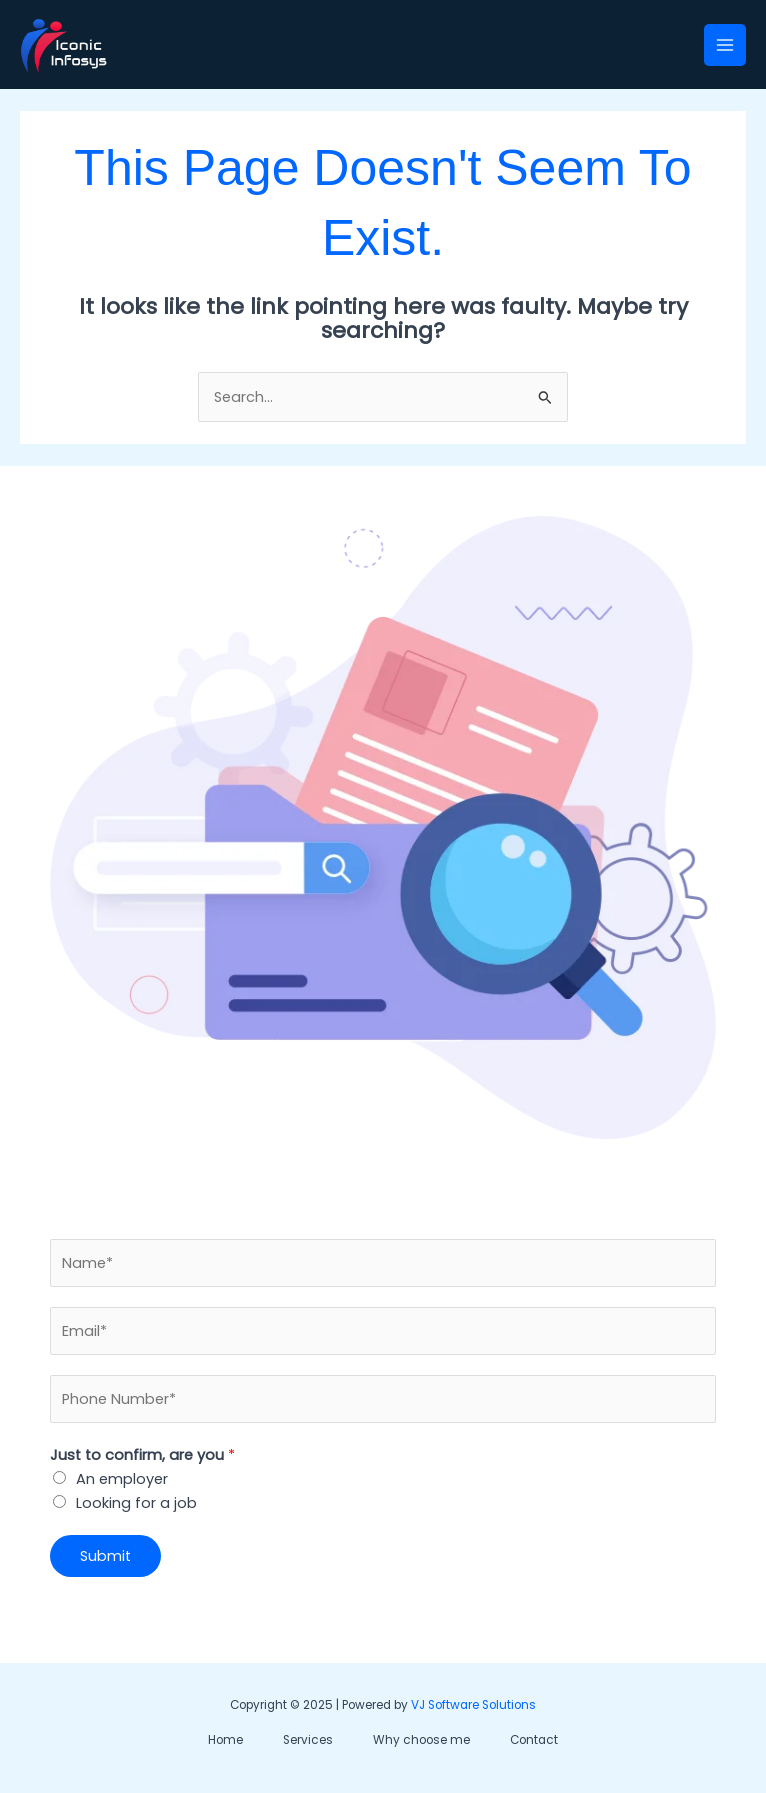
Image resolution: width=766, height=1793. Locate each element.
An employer (122, 1479)
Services (308, 1740)
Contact (534, 1740)
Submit (105, 1556)
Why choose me (421, 1740)
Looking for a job (136, 1503)
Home (225, 1740)
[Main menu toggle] (725, 45)
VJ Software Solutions (473, 1705)
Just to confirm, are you (142, 1455)
